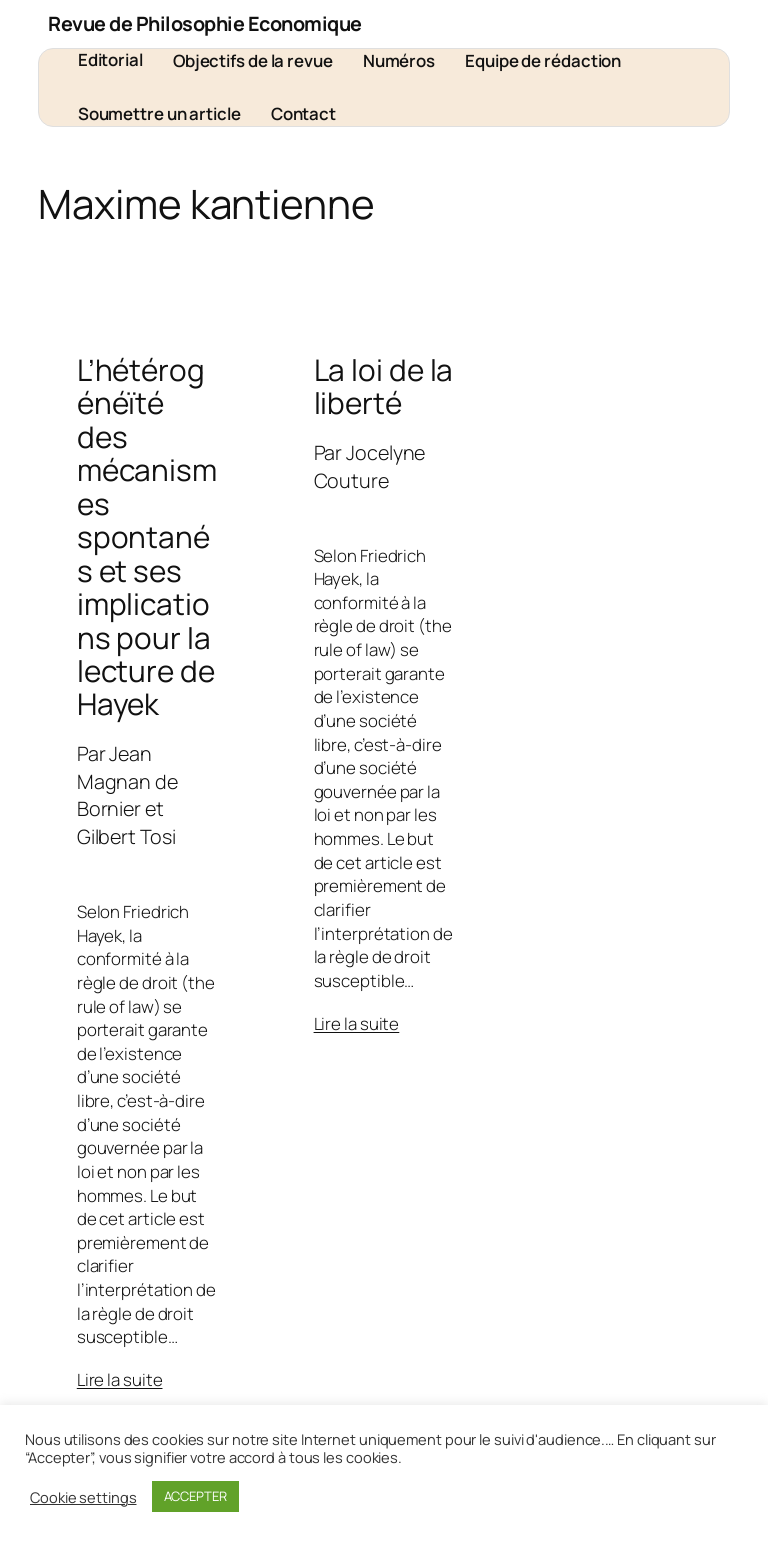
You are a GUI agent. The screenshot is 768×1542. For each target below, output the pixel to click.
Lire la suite (120, 1379)
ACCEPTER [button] (195, 1496)
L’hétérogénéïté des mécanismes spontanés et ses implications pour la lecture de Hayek (147, 537)
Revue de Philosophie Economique (205, 23)
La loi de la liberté (384, 386)
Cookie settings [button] (83, 1497)
